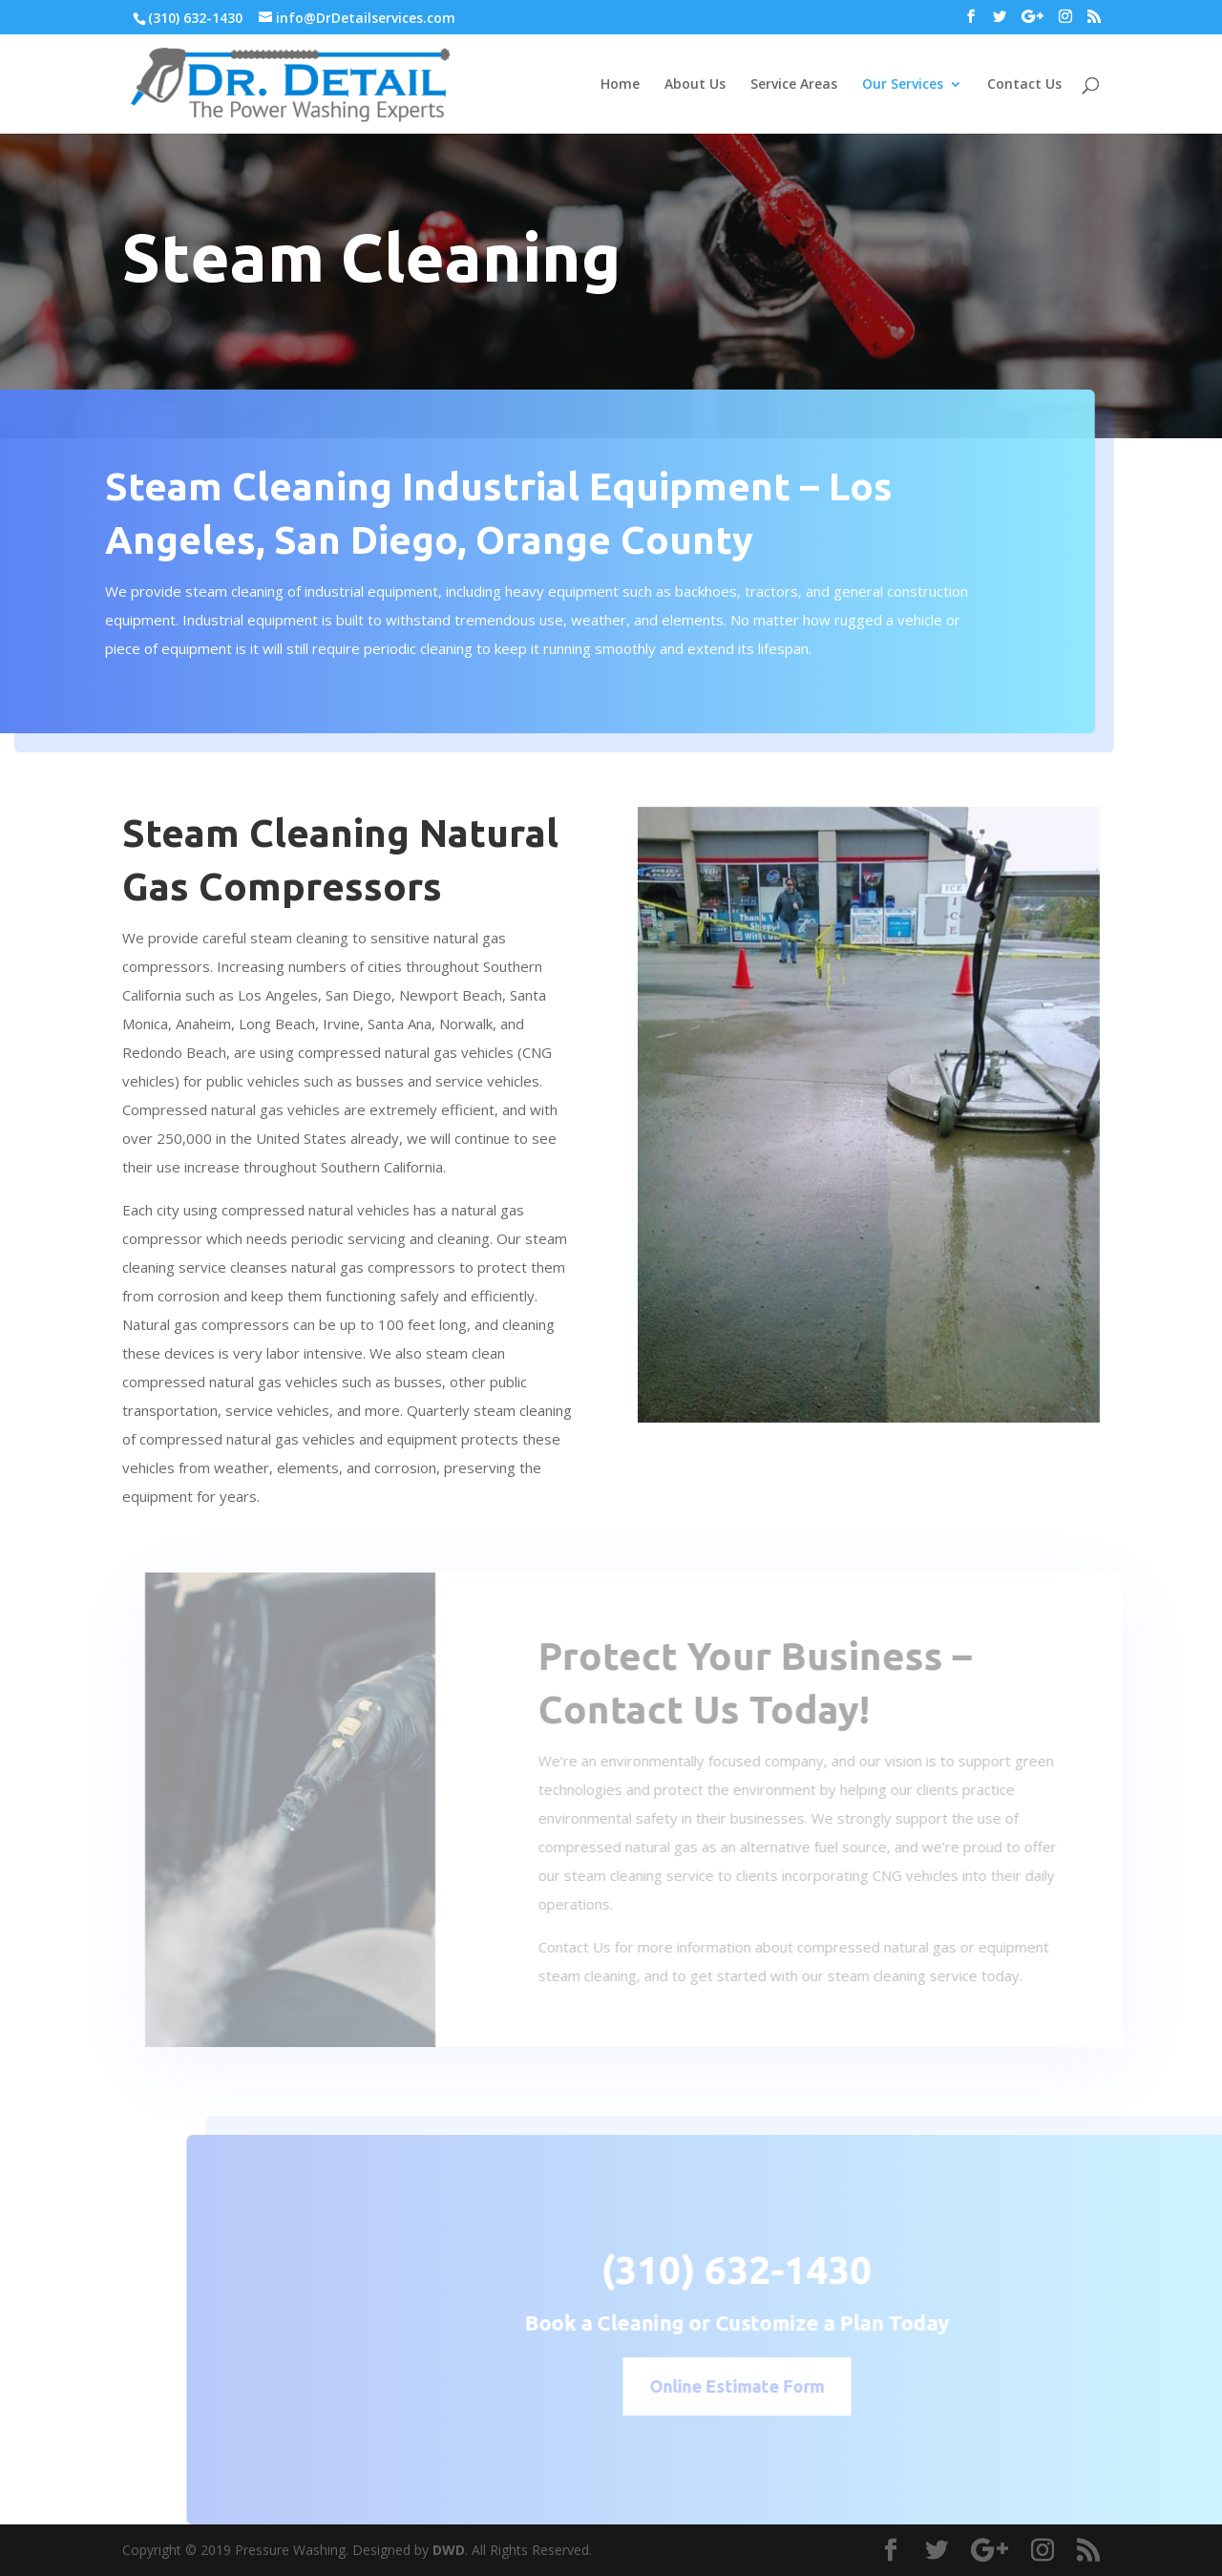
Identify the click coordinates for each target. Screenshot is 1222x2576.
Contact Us (1024, 85)
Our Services (902, 85)
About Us (695, 85)
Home (620, 85)
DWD (448, 2550)
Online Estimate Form (768, 2386)
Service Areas (793, 85)
